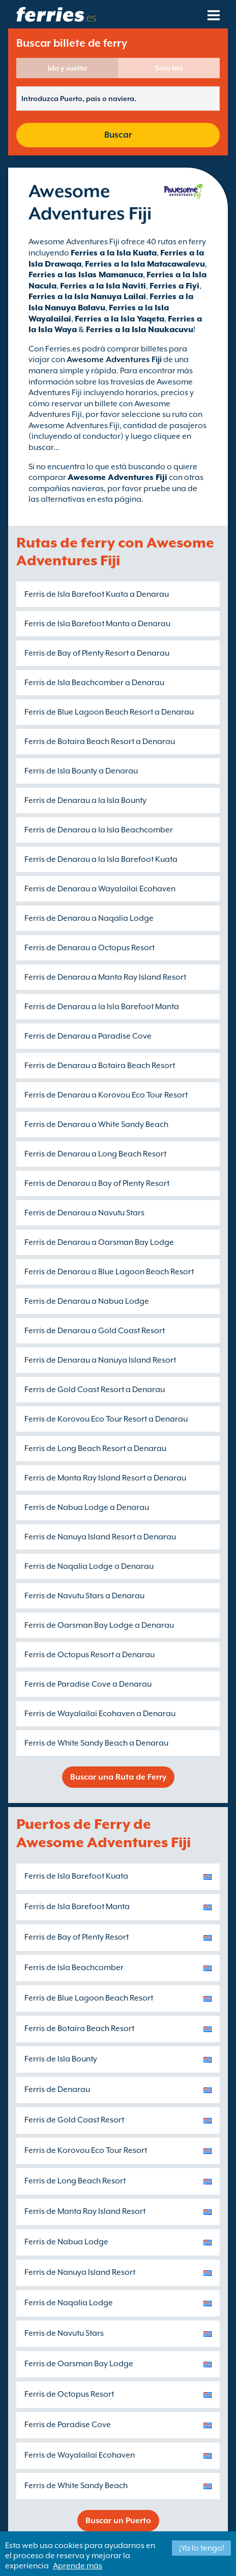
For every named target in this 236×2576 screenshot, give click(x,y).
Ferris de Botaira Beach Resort (79, 2028)
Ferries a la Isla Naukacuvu (139, 329)
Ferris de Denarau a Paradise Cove (88, 1036)
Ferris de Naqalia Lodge (68, 2302)
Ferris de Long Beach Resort (75, 2180)
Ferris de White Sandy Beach (76, 2485)
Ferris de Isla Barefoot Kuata (76, 1876)
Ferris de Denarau (57, 2089)
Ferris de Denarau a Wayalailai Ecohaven (99, 888)
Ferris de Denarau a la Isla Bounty (85, 800)
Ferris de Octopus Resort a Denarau (89, 1654)
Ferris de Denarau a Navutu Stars (84, 1212)
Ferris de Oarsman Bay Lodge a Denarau (99, 1625)
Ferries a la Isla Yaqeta (119, 319)
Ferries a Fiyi (174, 286)
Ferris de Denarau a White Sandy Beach (96, 1124)
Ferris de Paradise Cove (67, 2424)
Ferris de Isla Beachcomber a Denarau (94, 682)
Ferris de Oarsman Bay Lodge (78, 2363)
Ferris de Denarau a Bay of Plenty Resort (96, 1183)
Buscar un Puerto (118, 2520)
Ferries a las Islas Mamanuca (85, 274)
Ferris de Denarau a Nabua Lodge (86, 1301)
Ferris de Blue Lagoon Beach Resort (88, 1998)
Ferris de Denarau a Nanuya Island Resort (100, 1360)
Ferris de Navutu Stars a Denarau (84, 1595)
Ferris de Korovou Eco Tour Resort (85, 2150)
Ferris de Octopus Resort (69, 2394)
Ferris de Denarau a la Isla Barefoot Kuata (101, 859)
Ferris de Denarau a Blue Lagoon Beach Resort (109, 1271)
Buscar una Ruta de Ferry (118, 1777)
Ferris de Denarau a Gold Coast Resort (94, 1330)
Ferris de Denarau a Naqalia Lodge (89, 918)
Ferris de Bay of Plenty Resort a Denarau (96, 653)
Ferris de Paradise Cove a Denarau (88, 1684)
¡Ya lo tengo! (201, 2548)
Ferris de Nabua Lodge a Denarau (86, 1507)
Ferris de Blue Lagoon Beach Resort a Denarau (109, 712)
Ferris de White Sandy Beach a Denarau (96, 1743)
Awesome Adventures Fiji (117, 477)
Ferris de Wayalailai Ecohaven (79, 2455)
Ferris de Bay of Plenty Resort (76, 1937)
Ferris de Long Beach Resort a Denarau (95, 1448)
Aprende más (77, 2565)
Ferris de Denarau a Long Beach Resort (95, 1153)
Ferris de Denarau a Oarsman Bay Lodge (99, 1242)
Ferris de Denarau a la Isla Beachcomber (98, 829)
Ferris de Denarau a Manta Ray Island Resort (105, 977)
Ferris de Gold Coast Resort (74, 2119)
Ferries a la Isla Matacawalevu (145, 264)
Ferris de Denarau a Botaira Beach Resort (99, 1065)
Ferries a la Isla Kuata (114, 252)
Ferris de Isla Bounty (60, 2059)
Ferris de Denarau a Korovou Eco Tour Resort (106, 1095)
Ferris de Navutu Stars (64, 2333)
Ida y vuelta (67, 68)
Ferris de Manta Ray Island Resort (84, 2211)
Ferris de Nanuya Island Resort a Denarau (100, 1536)
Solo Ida (169, 68)
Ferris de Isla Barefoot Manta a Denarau (97, 623)
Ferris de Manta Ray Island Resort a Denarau (105, 1478)
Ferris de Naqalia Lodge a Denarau (89, 1566)
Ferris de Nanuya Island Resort (79, 2272)
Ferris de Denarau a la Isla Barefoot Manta (101, 1006)
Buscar (118, 135)
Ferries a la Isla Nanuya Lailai (87, 296)
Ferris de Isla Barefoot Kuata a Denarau (96, 594)
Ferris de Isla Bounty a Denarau (81, 771)
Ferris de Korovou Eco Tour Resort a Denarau (106, 1419)
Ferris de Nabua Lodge (66, 2241)
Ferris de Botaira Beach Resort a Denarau (99, 741)
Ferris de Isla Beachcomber (74, 1967)
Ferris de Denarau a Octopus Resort (89, 947)
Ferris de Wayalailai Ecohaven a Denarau (99, 1713)
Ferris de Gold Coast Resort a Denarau (94, 1389)
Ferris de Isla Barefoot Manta (77, 1906)
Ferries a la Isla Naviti (103, 286)
